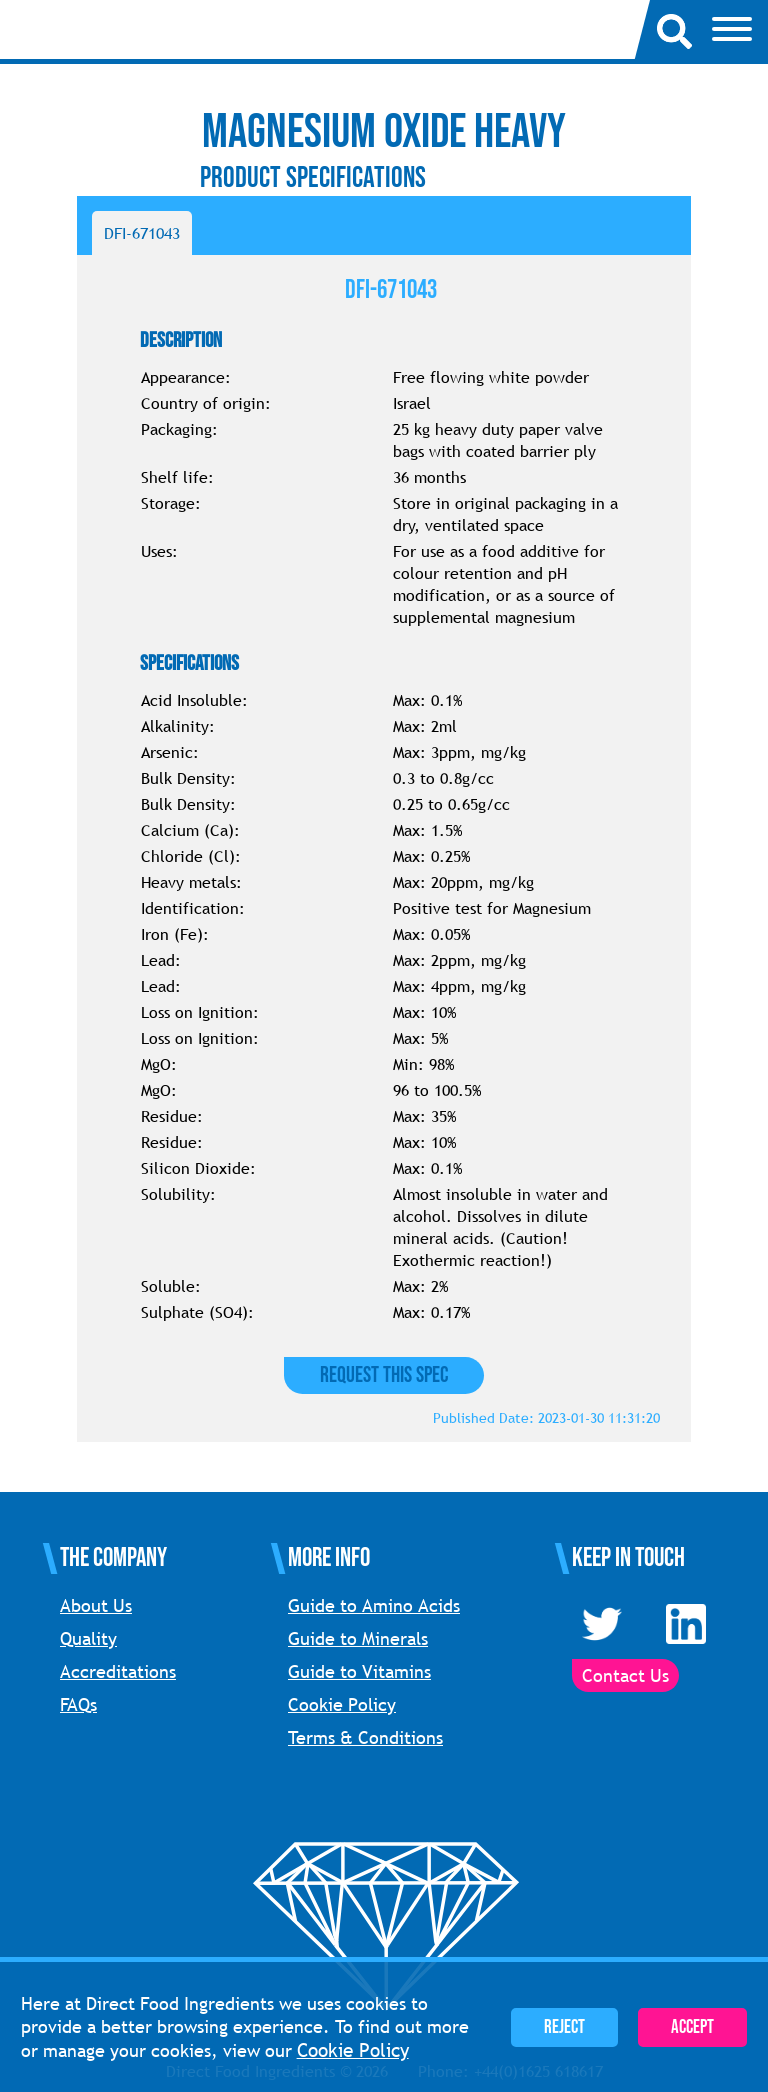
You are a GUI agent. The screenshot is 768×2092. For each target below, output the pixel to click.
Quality (88, 1638)
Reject (564, 2027)
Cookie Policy (342, 1704)
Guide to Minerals (358, 1638)
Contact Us (625, 1675)
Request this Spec (384, 1375)
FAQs (78, 1704)
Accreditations (118, 1671)
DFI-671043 (142, 233)
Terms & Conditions (365, 1737)
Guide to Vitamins (359, 1671)
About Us (96, 1605)
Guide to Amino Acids (374, 1605)
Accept (692, 2027)
